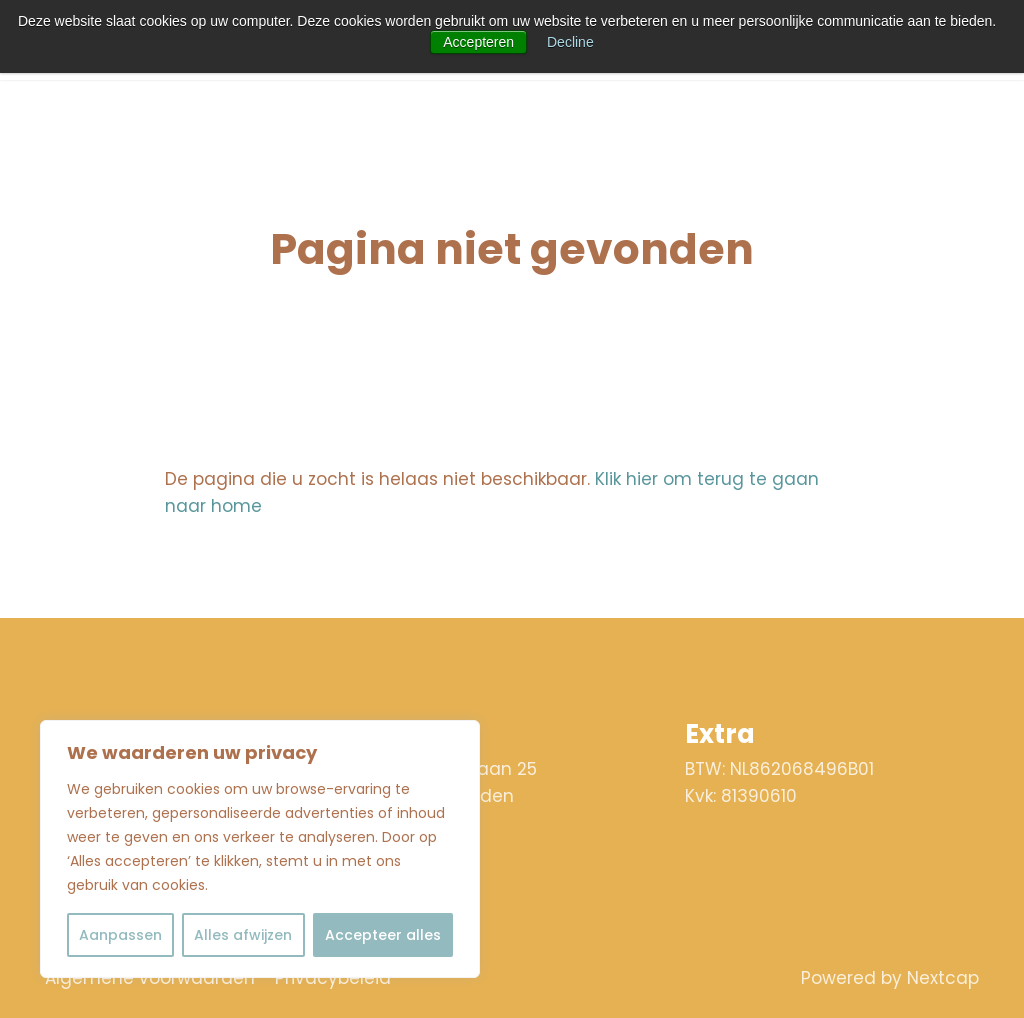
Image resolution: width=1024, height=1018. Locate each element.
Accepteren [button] (478, 42)
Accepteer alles (383, 935)
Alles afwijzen (243, 935)
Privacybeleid (333, 978)
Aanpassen (120, 935)
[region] (260, 849)
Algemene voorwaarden (150, 978)
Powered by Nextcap (890, 978)
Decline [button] (570, 42)
